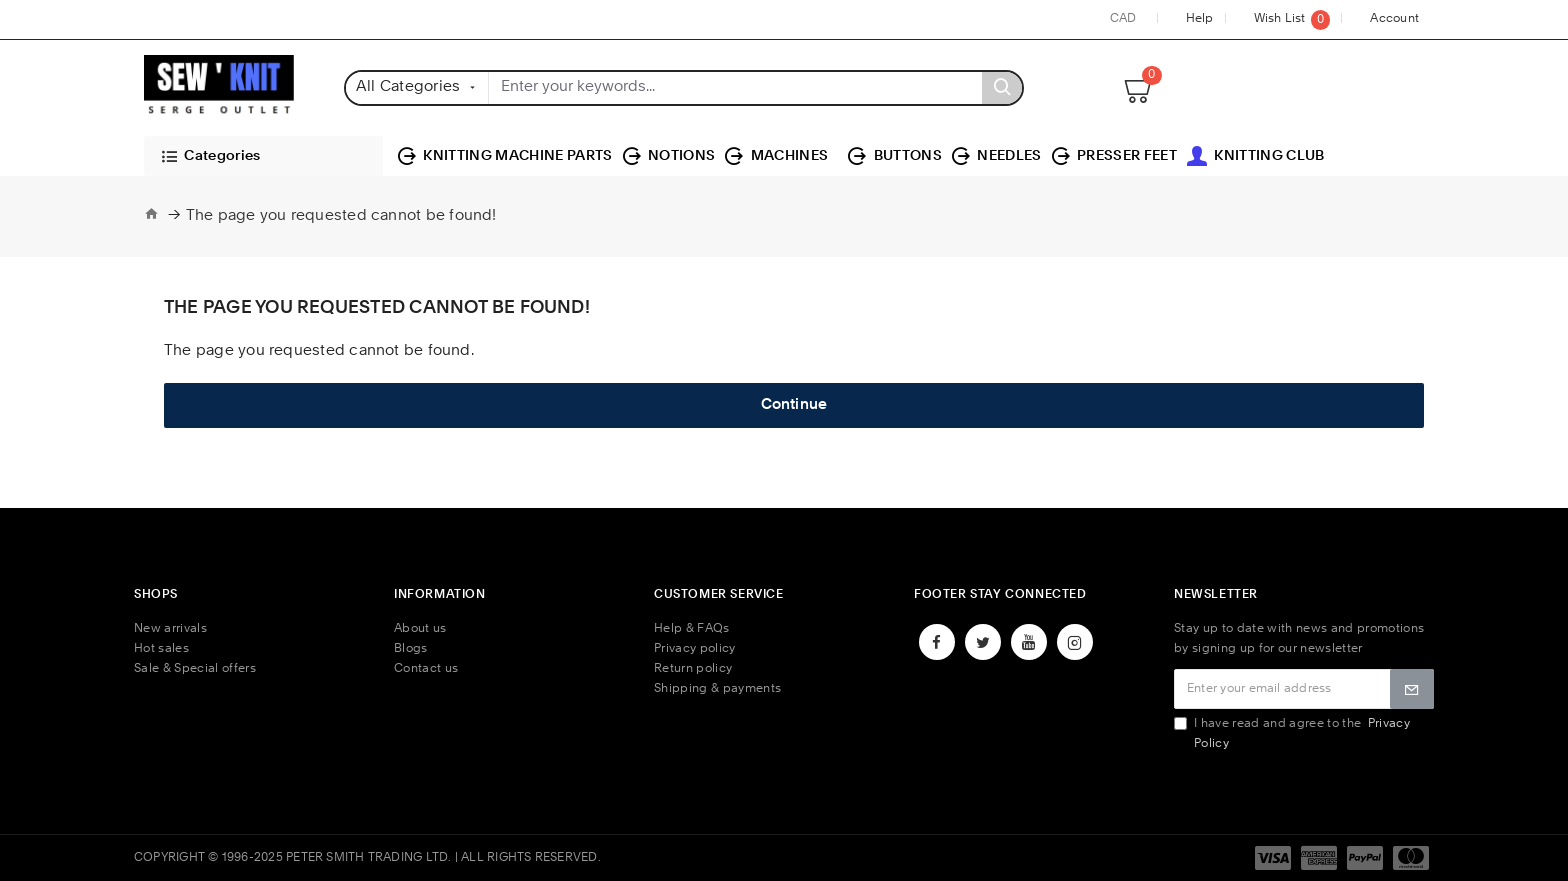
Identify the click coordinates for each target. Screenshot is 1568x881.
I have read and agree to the (1292, 733)
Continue (794, 405)
